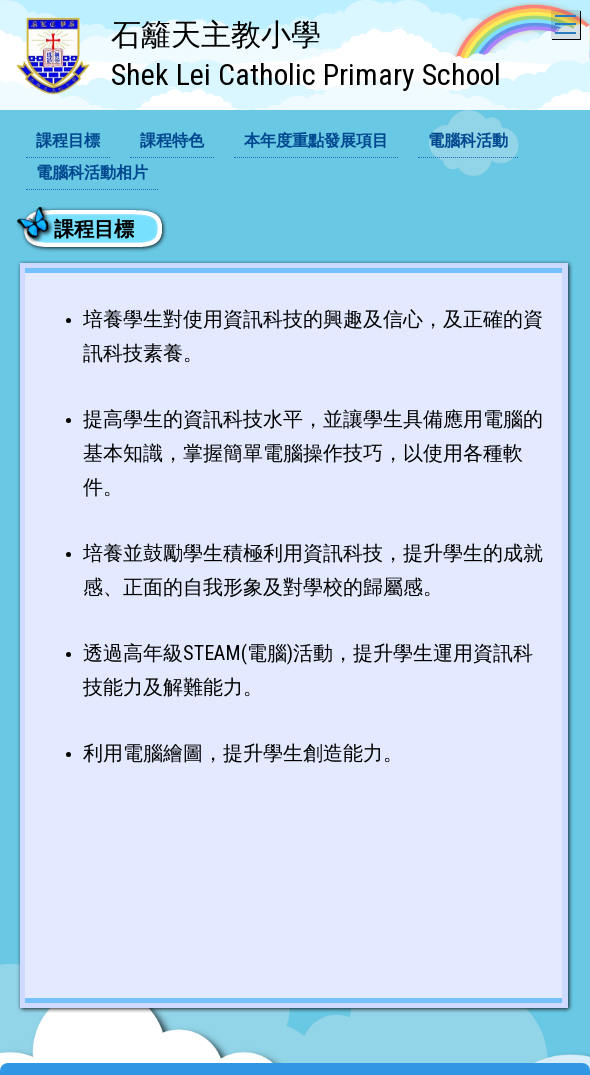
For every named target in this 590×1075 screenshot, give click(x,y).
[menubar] (295, 158)
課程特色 (172, 140)
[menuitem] (68, 142)
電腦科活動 (468, 140)
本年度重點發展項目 (316, 140)
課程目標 (68, 140)
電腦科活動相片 (92, 172)
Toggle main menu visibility (567, 19)
